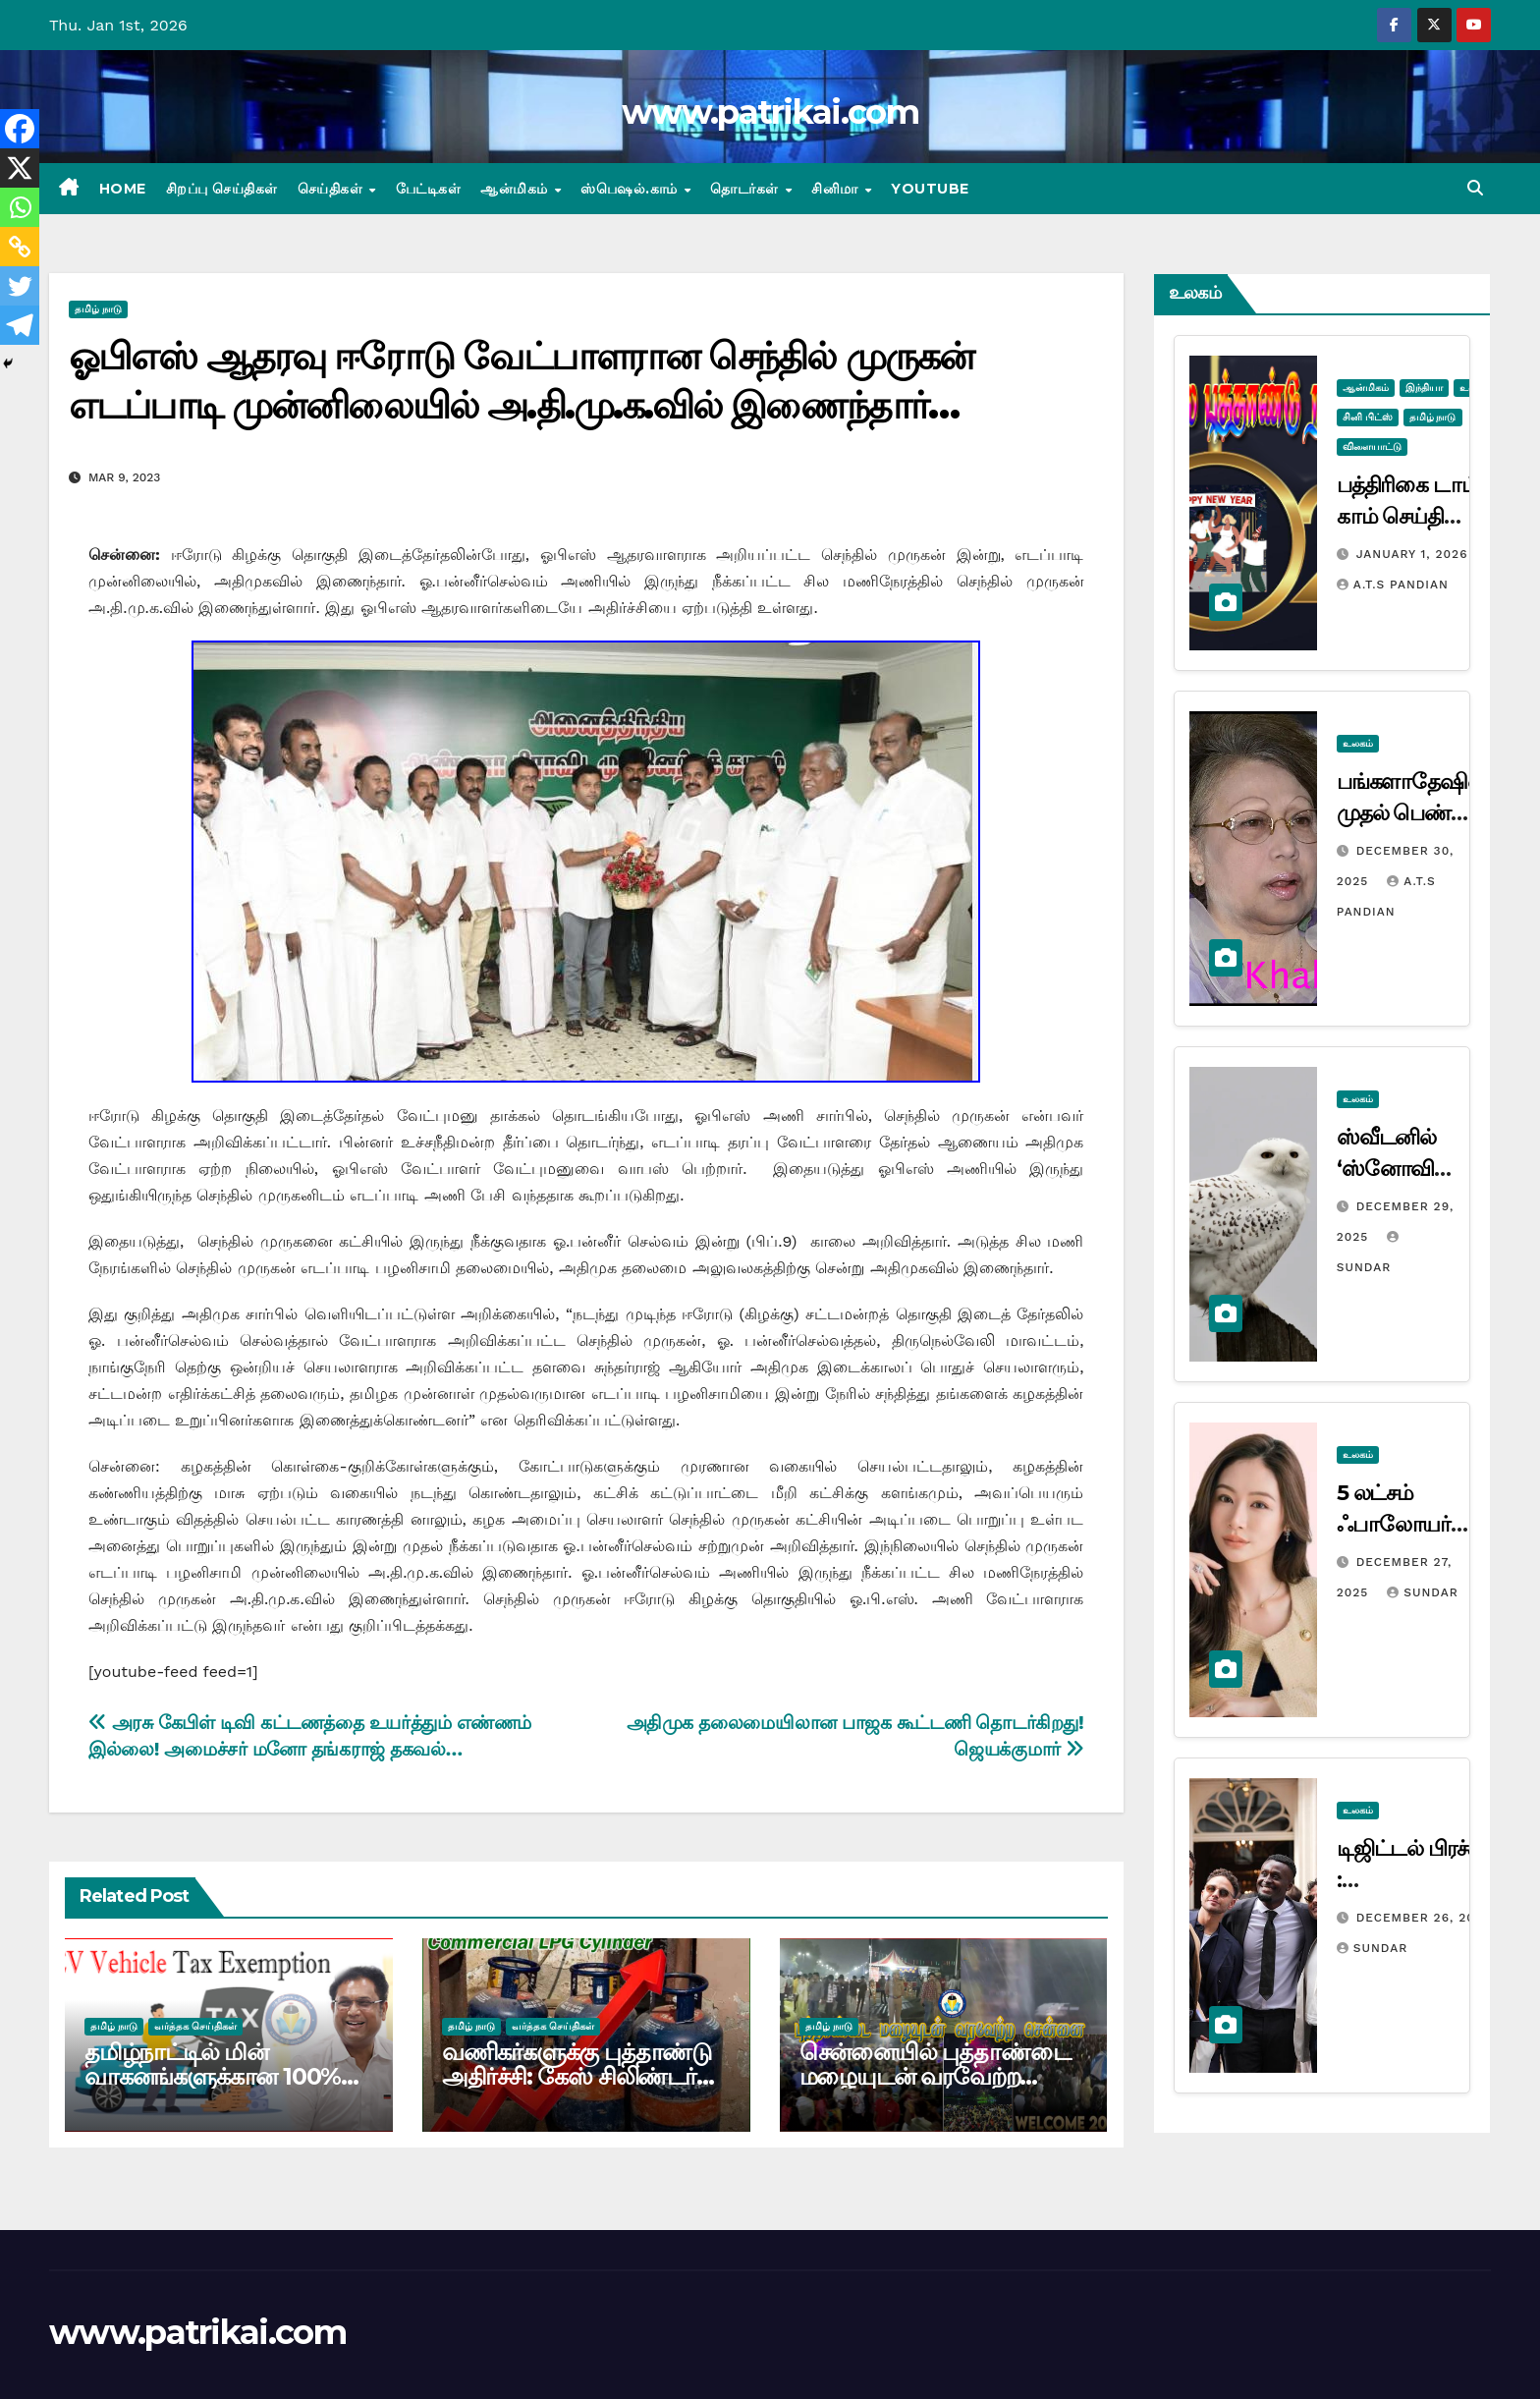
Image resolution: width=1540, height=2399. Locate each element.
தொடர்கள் (746, 188)
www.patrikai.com (770, 112)
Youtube (930, 188)
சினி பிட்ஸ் (1368, 417)
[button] (1475, 188)
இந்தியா (1424, 387)
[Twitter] (19, 286)
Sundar (1422, 1592)
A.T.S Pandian (1393, 584)
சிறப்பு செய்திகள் (222, 188)
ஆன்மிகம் (516, 188)
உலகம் (1358, 743)
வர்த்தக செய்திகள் (195, 2026)
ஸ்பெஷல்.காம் (631, 188)
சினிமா (836, 188)
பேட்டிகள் (429, 188)
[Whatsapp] (19, 207)
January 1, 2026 (1412, 554)
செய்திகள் (332, 188)
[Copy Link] (19, 246)
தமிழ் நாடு (98, 309)
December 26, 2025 (1423, 1918)
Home (122, 188)
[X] (19, 168)
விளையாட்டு (1372, 446)
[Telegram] (19, 325)
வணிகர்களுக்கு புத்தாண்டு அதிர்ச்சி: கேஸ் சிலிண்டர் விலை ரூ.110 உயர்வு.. (576, 2076)
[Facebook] (19, 128)
